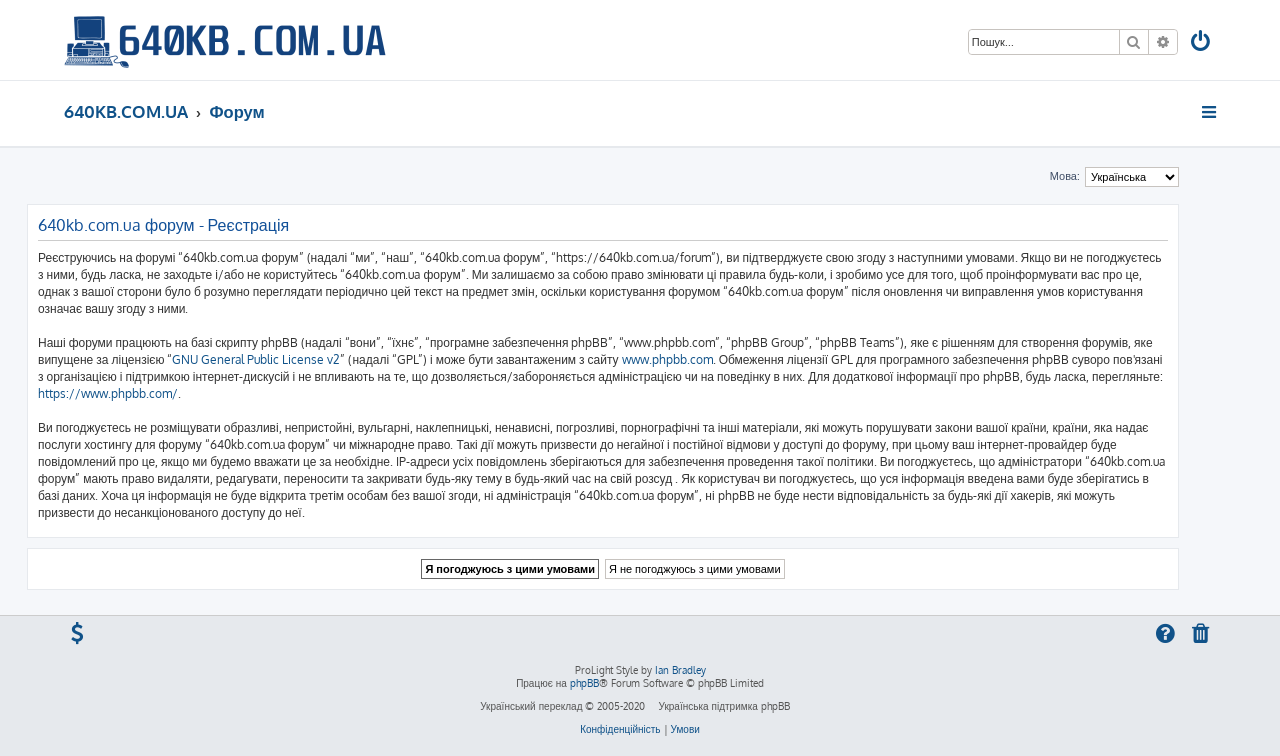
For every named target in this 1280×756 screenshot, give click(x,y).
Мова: (1065, 176)
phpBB (584, 683)
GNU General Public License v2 (256, 359)
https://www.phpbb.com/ (108, 393)
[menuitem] (1202, 43)
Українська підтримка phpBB (723, 706)
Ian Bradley (680, 670)
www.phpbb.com (667, 359)
